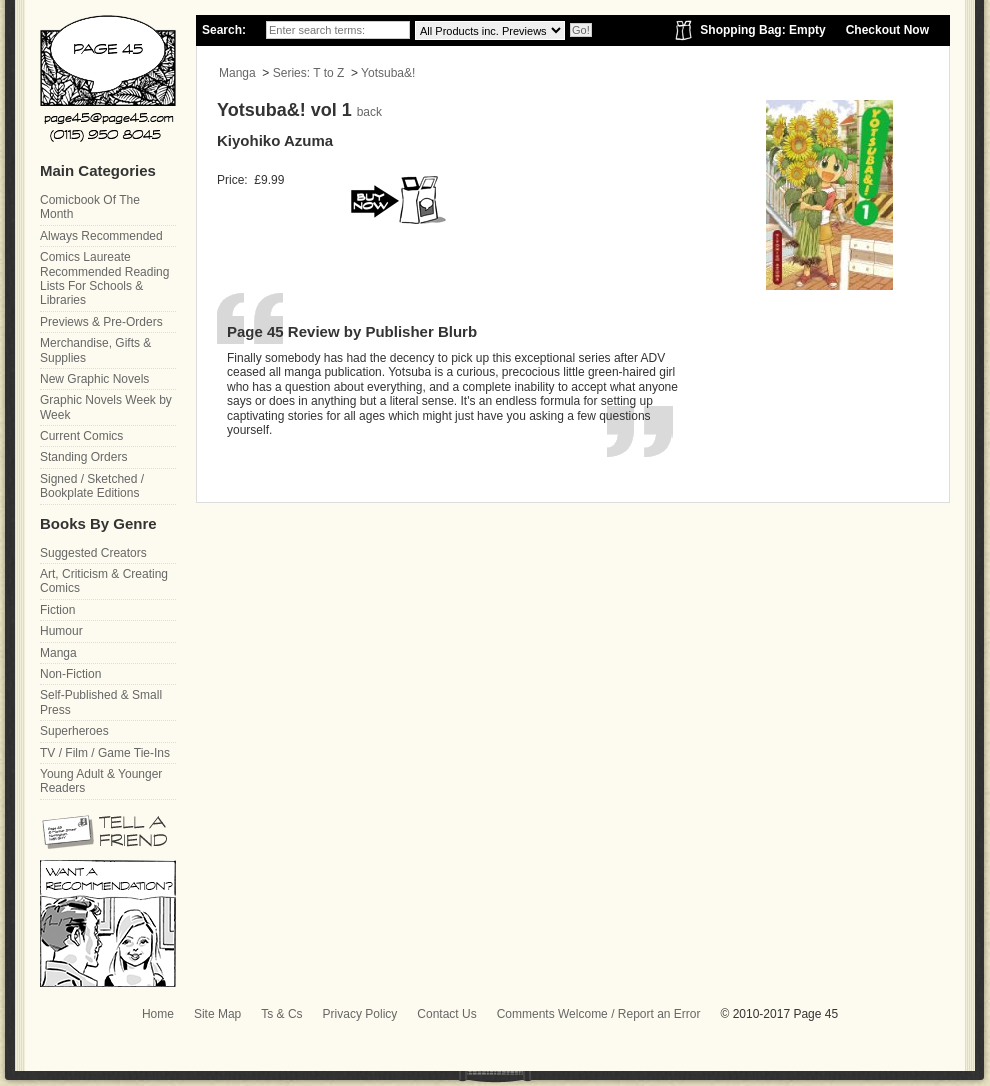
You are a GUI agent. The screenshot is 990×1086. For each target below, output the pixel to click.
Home (158, 1014)
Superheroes (74, 731)
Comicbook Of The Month (90, 207)
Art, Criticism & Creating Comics (104, 581)
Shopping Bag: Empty (762, 30)
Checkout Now (887, 30)
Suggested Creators (93, 553)
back (369, 112)
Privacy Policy (360, 1014)
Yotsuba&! (388, 73)
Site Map (217, 1014)
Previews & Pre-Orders (101, 322)
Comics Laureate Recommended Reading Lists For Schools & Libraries (104, 278)
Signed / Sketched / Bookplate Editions (92, 486)
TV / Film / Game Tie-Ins (105, 753)
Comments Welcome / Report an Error (599, 1014)
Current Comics (81, 436)
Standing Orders (83, 457)
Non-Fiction (70, 674)
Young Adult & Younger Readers (101, 781)
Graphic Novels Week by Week (106, 407)
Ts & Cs (281, 1014)
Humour (61, 631)
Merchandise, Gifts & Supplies (95, 350)
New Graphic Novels (94, 379)
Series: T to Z (309, 73)
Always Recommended (101, 236)
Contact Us (446, 1014)
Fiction (57, 610)
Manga (237, 73)
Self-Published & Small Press (101, 702)
